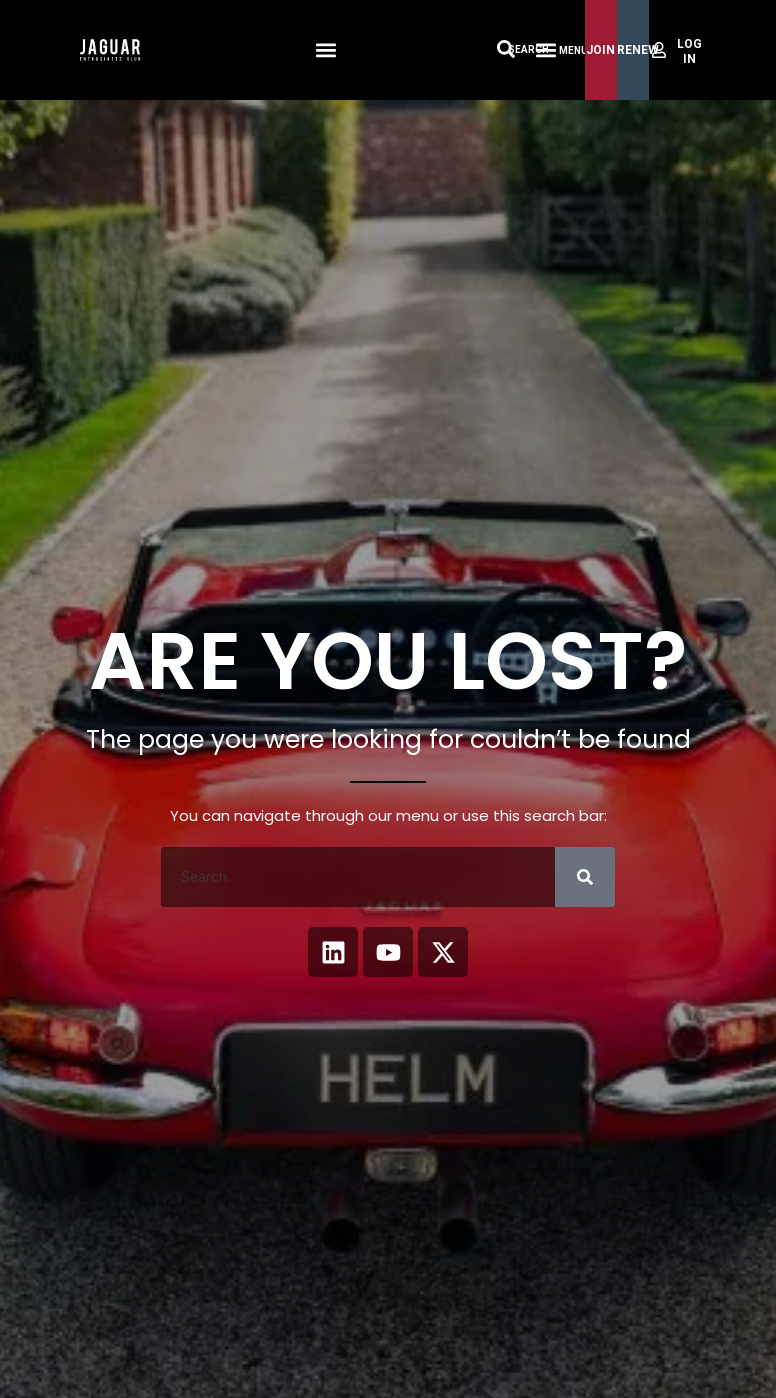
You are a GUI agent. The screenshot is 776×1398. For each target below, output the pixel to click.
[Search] (585, 877)
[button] (325, 50)
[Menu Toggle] (546, 50)
